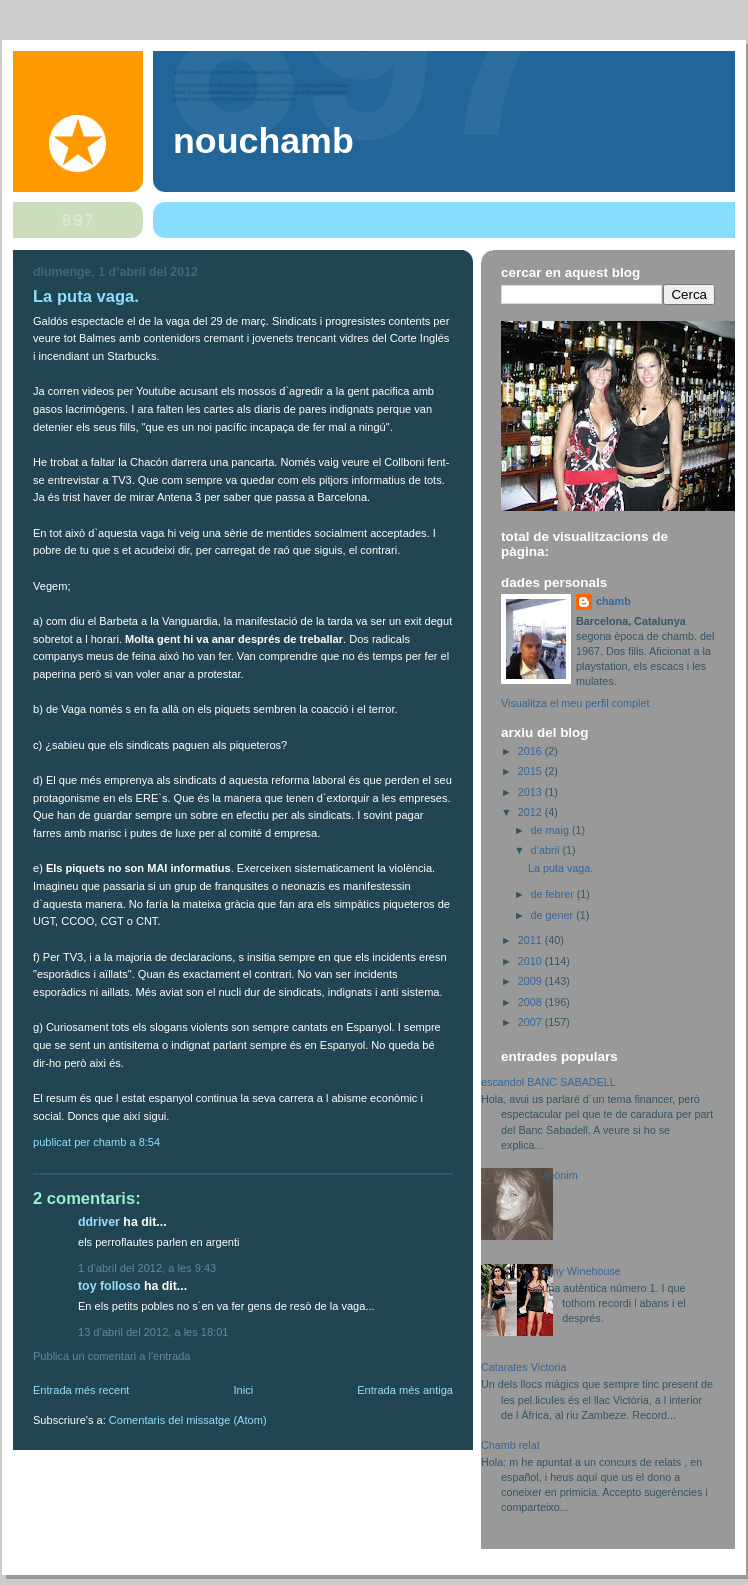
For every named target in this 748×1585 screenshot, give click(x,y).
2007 (531, 1022)
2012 (531, 812)
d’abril (547, 850)
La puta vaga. (86, 296)
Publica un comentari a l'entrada (111, 1356)
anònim (559, 1175)
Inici (243, 1390)
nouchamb (263, 141)
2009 (531, 981)
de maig (551, 830)
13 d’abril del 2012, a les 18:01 (153, 1332)
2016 (531, 751)
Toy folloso (109, 1286)
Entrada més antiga (405, 1390)
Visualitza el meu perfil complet (575, 703)
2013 (531, 792)
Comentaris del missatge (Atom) (188, 1420)
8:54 (150, 1142)
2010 (531, 961)
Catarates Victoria (524, 1367)
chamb (613, 601)
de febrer (554, 894)
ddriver (99, 1222)
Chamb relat (510, 1445)
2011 (531, 940)
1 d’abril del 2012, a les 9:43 (147, 1268)
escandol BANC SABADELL (548, 1082)
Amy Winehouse (581, 1271)
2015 (531, 771)
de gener (554, 915)
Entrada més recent (81, 1390)
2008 (531, 1002)
